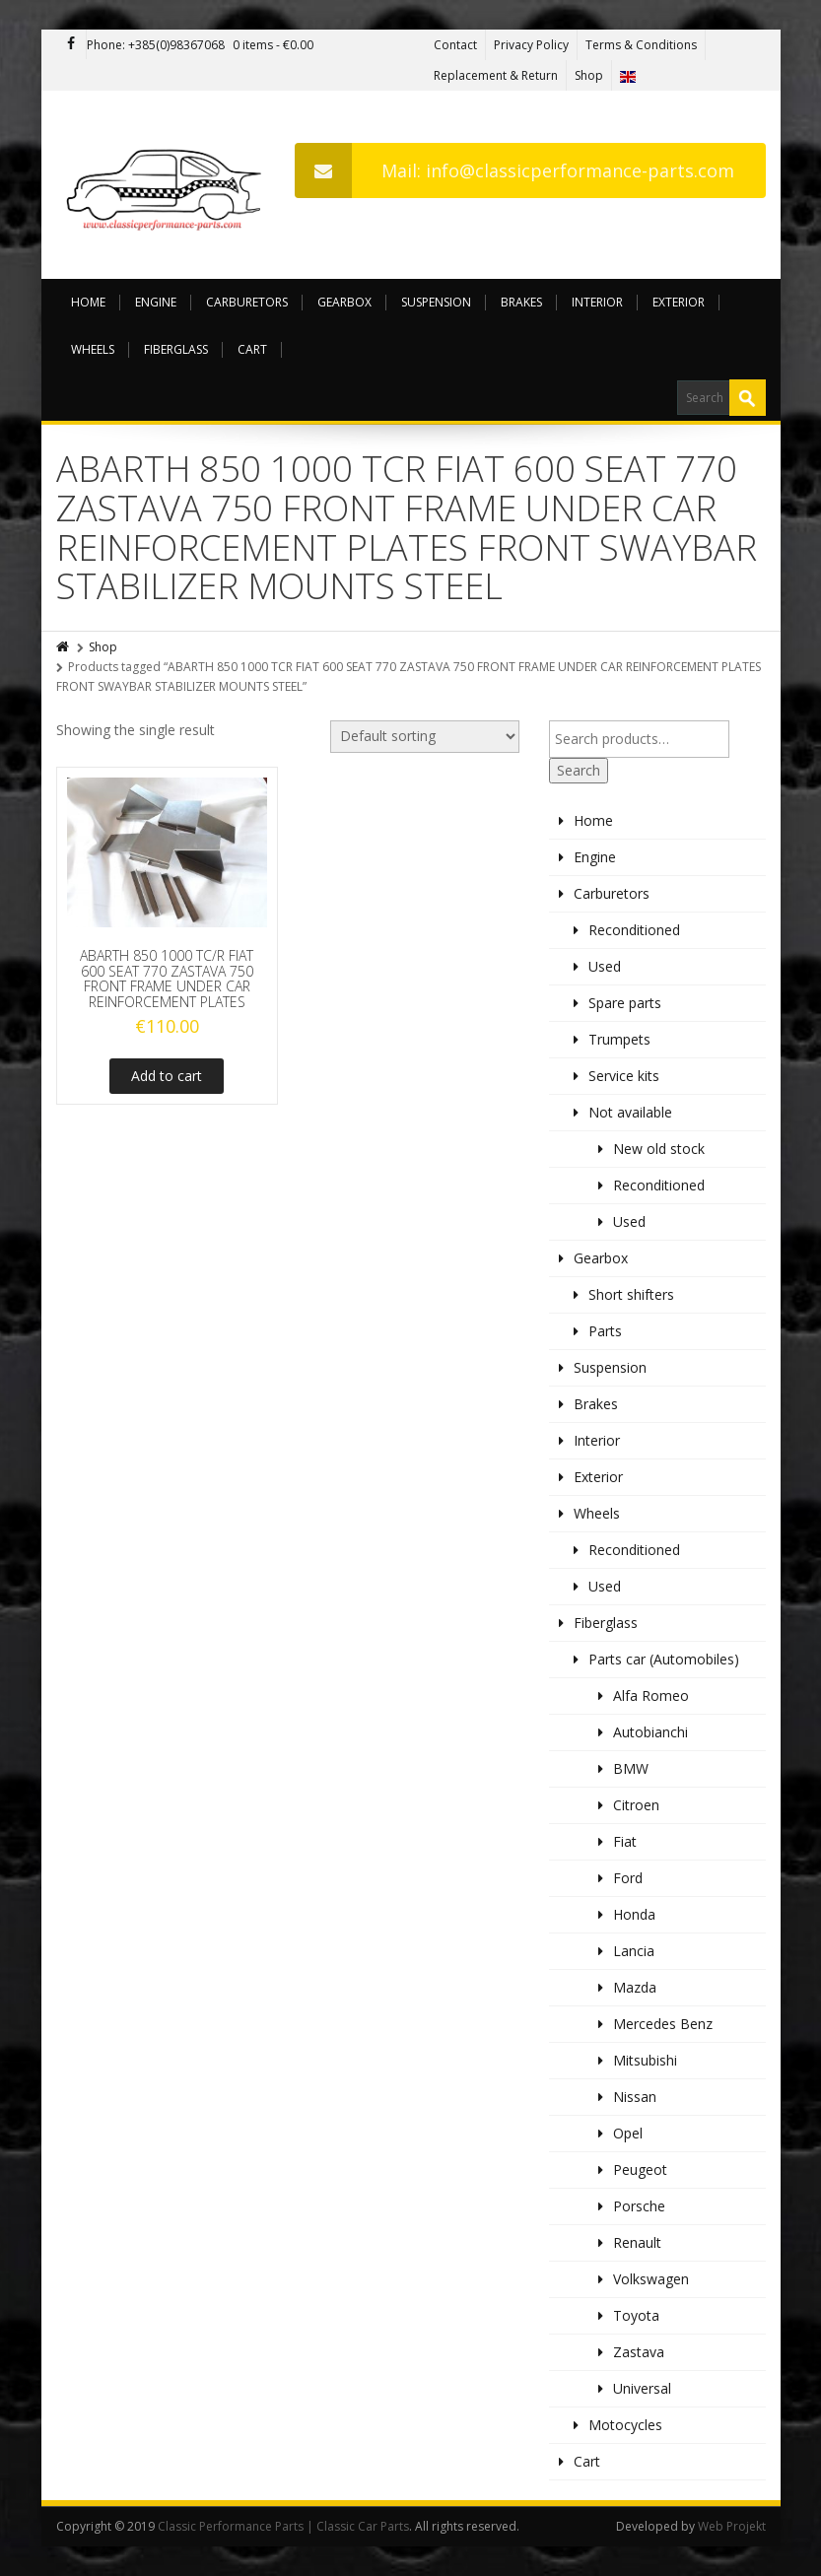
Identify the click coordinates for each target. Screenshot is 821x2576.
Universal (642, 2388)
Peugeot (640, 2169)
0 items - (273, 44)
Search (578, 770)
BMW (631, 1768)
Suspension (436, 302)
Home (88, 302)
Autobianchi (650, 1732)
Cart (252, 349)
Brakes (521, 302)
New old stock (659, 1148)
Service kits (623, 1075)
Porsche (639, 2206)
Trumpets (619, 1039)
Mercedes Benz (663, 2023)
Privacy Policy (531, 44)
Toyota (636, 2315)
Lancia (633, 1950)
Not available (630, 1112)
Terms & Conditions (641, 44)
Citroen (636, 1805)
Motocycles (625, 2424)
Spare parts (624, 1002)
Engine (155, 302)
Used (604, 966)
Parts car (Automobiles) (663, 1659)
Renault (637, 2242)
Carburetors (247, 302)
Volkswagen (651, 2279)
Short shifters (631, 1294)
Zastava (638, 2351)
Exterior (678, 302)
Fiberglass (176, 349)
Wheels (92, 349)
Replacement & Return (496, 75)
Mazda (634, 1987)
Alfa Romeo (651, 1695)
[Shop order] (424, 736)
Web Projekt (732, 2526)
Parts (605, 1331)
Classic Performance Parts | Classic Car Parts (283, 2526)
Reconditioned (634, 929)
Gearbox (344, 302)
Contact (455, 44)
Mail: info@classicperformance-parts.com (514, 170)
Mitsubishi (645, 2060)
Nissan (634, 2096)
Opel (628, 2133)
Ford (628, 1877)
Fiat (625, 1841)
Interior (597, 302)
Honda (634, 1914)
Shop (589, 75)
